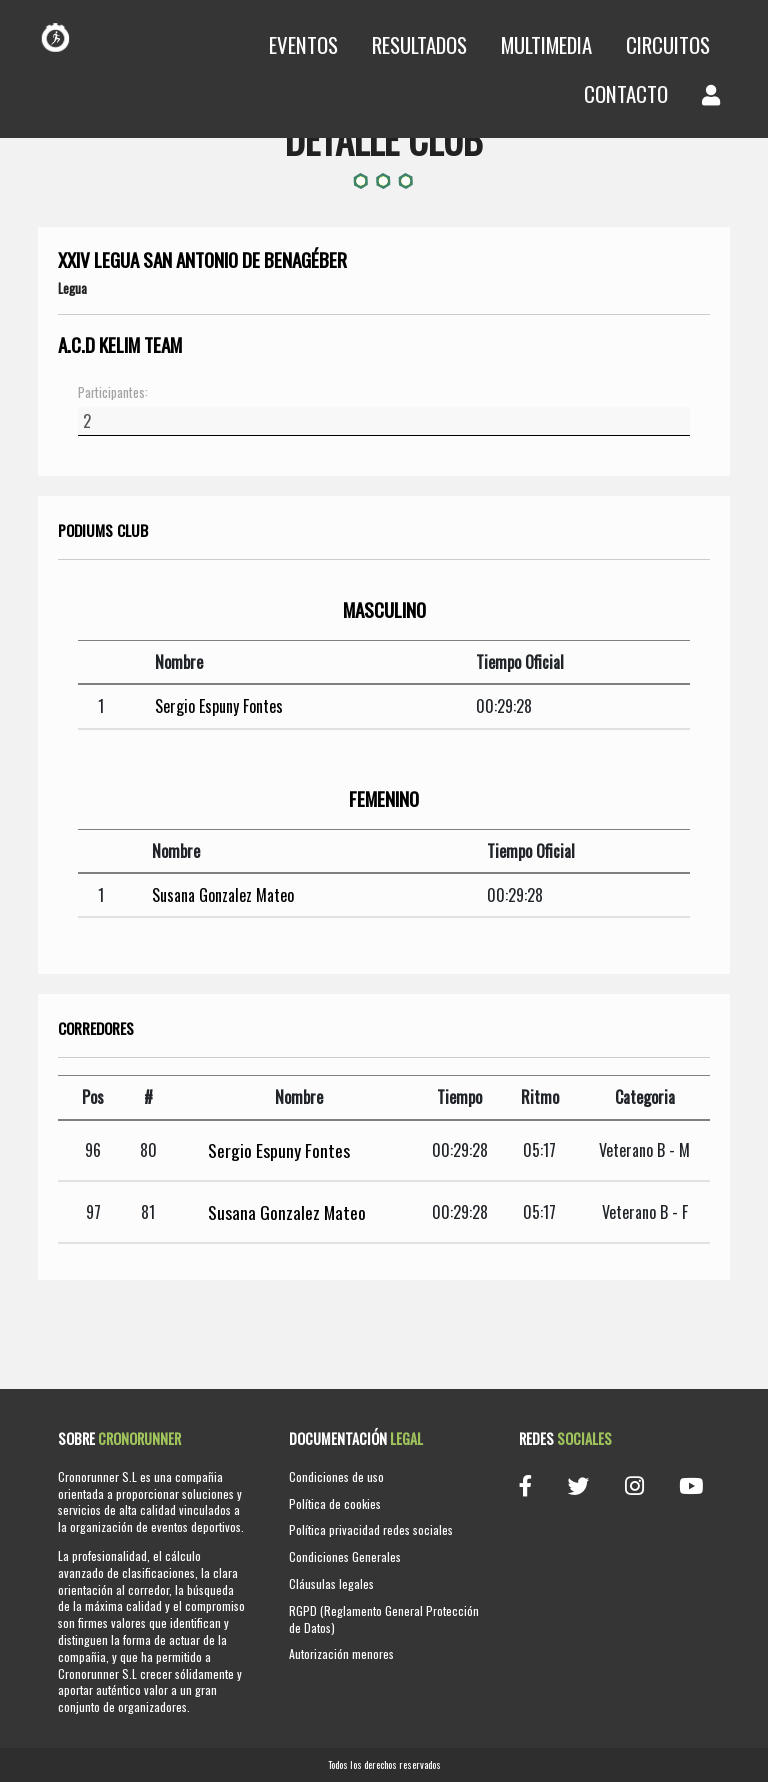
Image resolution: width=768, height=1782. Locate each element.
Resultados (419, 44)
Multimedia (546, 44)
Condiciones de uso (336, 1476)
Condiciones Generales (345, 1556)
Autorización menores (341, 1653)
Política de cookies (335, 1503)
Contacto (626, 93)
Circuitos (668, 44)
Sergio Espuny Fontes (219, 706)
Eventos (303, 44)
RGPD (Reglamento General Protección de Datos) (384, 1619)
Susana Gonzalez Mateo (223, 895)
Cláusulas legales (331, 1583)
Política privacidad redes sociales (371, 1529)
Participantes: (113, 393)
